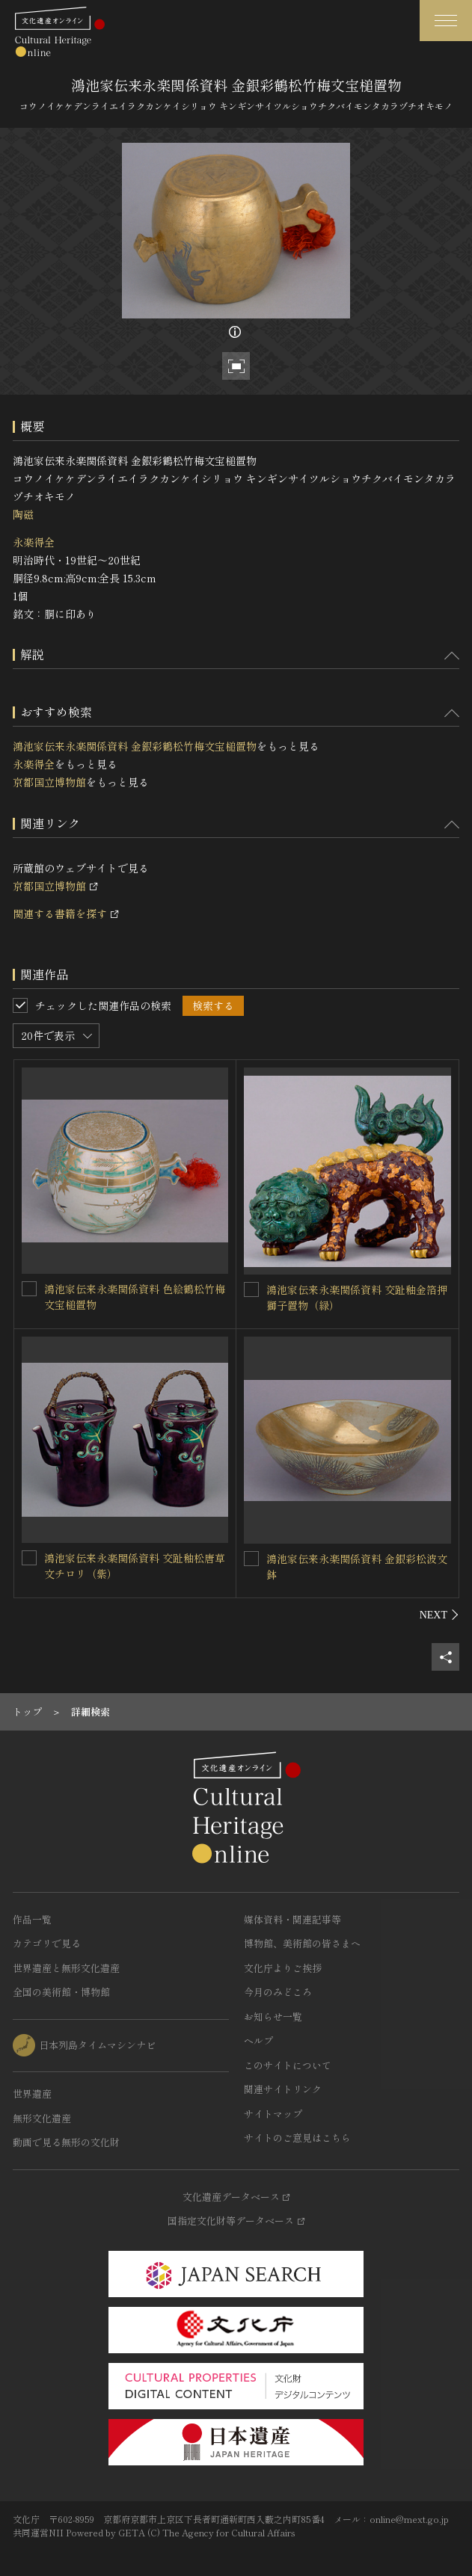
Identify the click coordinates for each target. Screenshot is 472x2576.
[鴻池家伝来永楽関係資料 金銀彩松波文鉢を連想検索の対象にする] (251, 1558)
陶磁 (23, 514)
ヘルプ (258, 2040)
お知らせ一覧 (273, 2016)
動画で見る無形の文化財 (66, 2142)
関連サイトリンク (283, 2089)
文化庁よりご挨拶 (283, 1968)
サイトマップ (273, 2114)
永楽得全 (34, 541)
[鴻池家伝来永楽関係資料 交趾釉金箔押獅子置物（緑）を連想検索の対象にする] (251, 1289)
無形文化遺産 (42, 2118)
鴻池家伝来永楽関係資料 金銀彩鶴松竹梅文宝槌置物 (135, 746)
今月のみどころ (278, 1992)
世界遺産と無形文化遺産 (66, 1968)
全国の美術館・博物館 (61, 1992)
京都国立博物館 (49, 781)
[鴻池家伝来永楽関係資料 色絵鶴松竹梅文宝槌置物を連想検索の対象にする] (29, 1288)
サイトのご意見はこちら (297, 2137)
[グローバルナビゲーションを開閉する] (446, 20)
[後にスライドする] (439, 1614)
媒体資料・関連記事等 (292, 1919)
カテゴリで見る (47, 1943)
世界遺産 (32, 2093)
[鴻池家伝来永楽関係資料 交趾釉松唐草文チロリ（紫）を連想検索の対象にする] (29, 1557)
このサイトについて (287, 2065)
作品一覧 (32, 1919)
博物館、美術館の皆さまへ (302, 1943)
